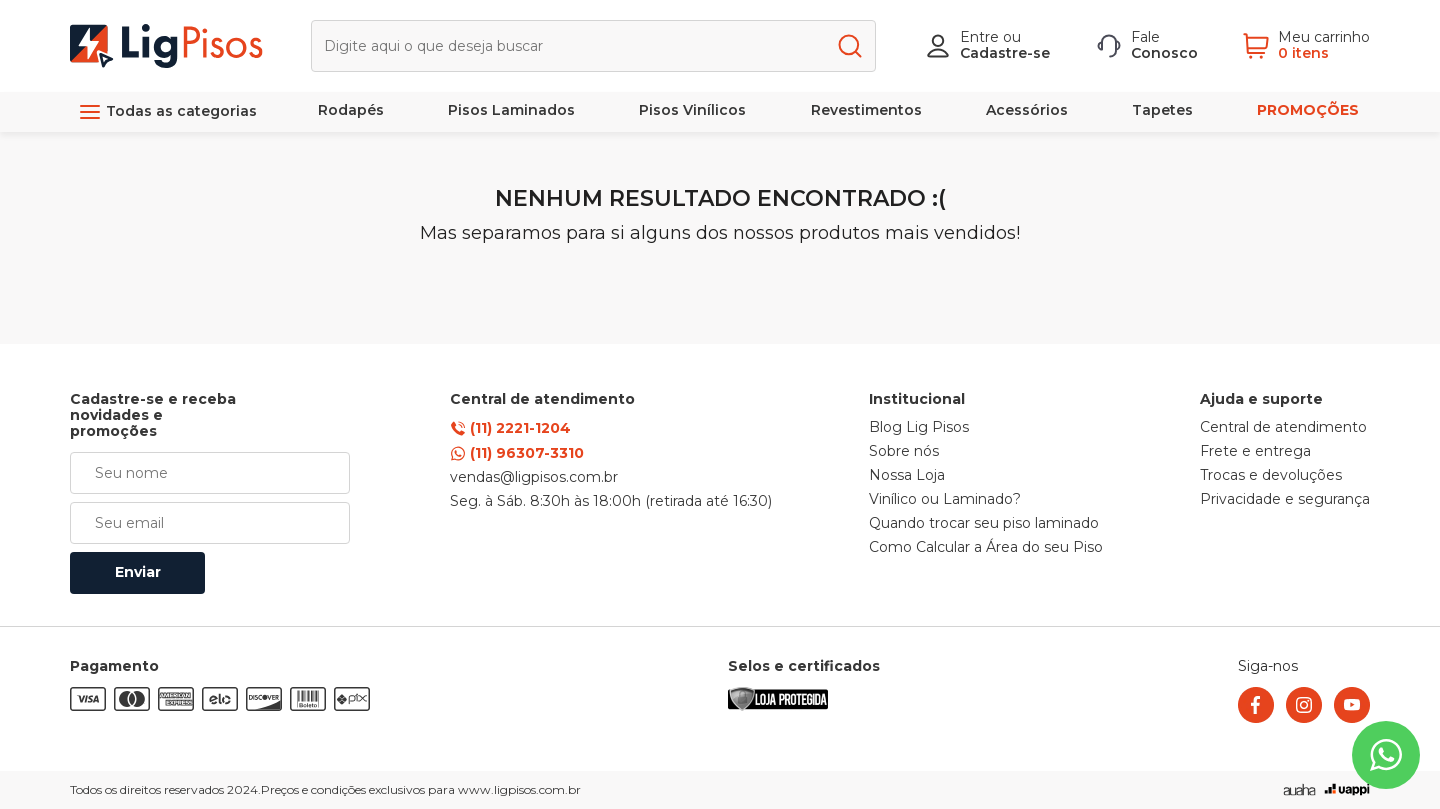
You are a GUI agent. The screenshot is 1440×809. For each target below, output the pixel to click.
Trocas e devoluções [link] (1271, 476)
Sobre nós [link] (904, 452)
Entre (979, 37)
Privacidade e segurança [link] (1285, 500)
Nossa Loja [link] (907, 476)
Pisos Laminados (511, 110)
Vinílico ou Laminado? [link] (945, 500)
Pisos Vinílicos (692, 110)
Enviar (138, 572)
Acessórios (1027, 110)
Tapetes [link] (1162, 110)
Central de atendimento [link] (1283, 428)
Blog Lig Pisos (919, 428)
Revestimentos (866, 110)
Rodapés (351, 110)
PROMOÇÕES (1308, 110)
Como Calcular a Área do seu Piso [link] (986, 548)
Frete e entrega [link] (1255, 452)
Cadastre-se (1005, 53)
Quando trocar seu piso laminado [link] (984, 524)
